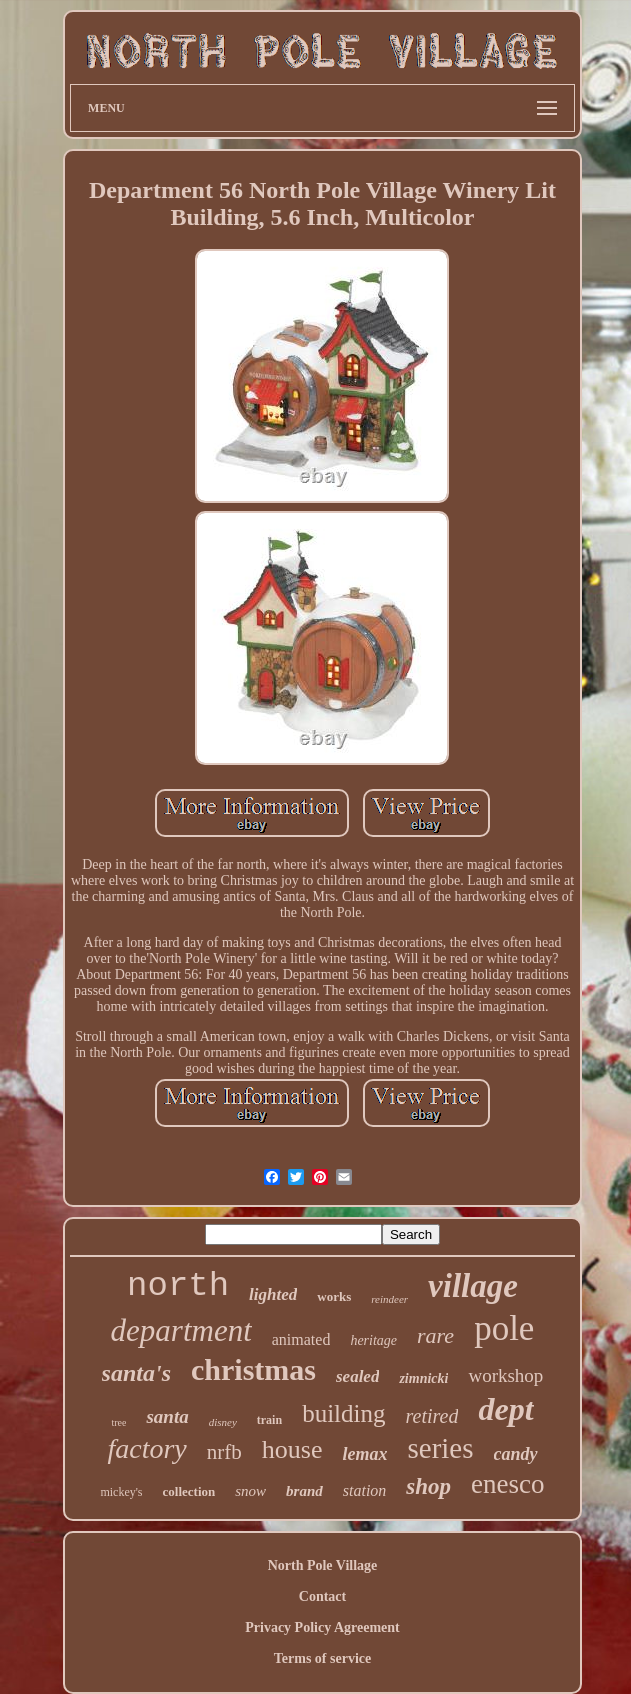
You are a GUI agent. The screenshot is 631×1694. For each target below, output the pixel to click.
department (181, 1330)
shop (428, 1486)
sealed (357, 1376)
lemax (364, 1454)
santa (167, 1416)
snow (250, 1491)
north (178, 1286)
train (269, 1420)
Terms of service (322, 1658)
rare (435, 1335)
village (473, 1286)
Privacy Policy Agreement (322, 1627)
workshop (505, 1375)
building (343, 1413)
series (440, 1448)
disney (223, 1422)
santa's (136, 1373)
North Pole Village (323, 1565)
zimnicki (423, 1378)
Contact (322, 1596)
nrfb (224, 1452)
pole (504, 1328)
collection (189, 1491)
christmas (253, 1369)
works (334, 1296)
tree (118, 1422)
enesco (507, 1484)
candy (516, 1454)
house (292, 1449)
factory (146, 1448)
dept (505, 1409)
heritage (373, 1340)
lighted (273, 1294)
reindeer (389, 1299)
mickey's (121, 1492)
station (365, 1490)
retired (431, 1416)
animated (301, 1339)
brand (304, 1491)
